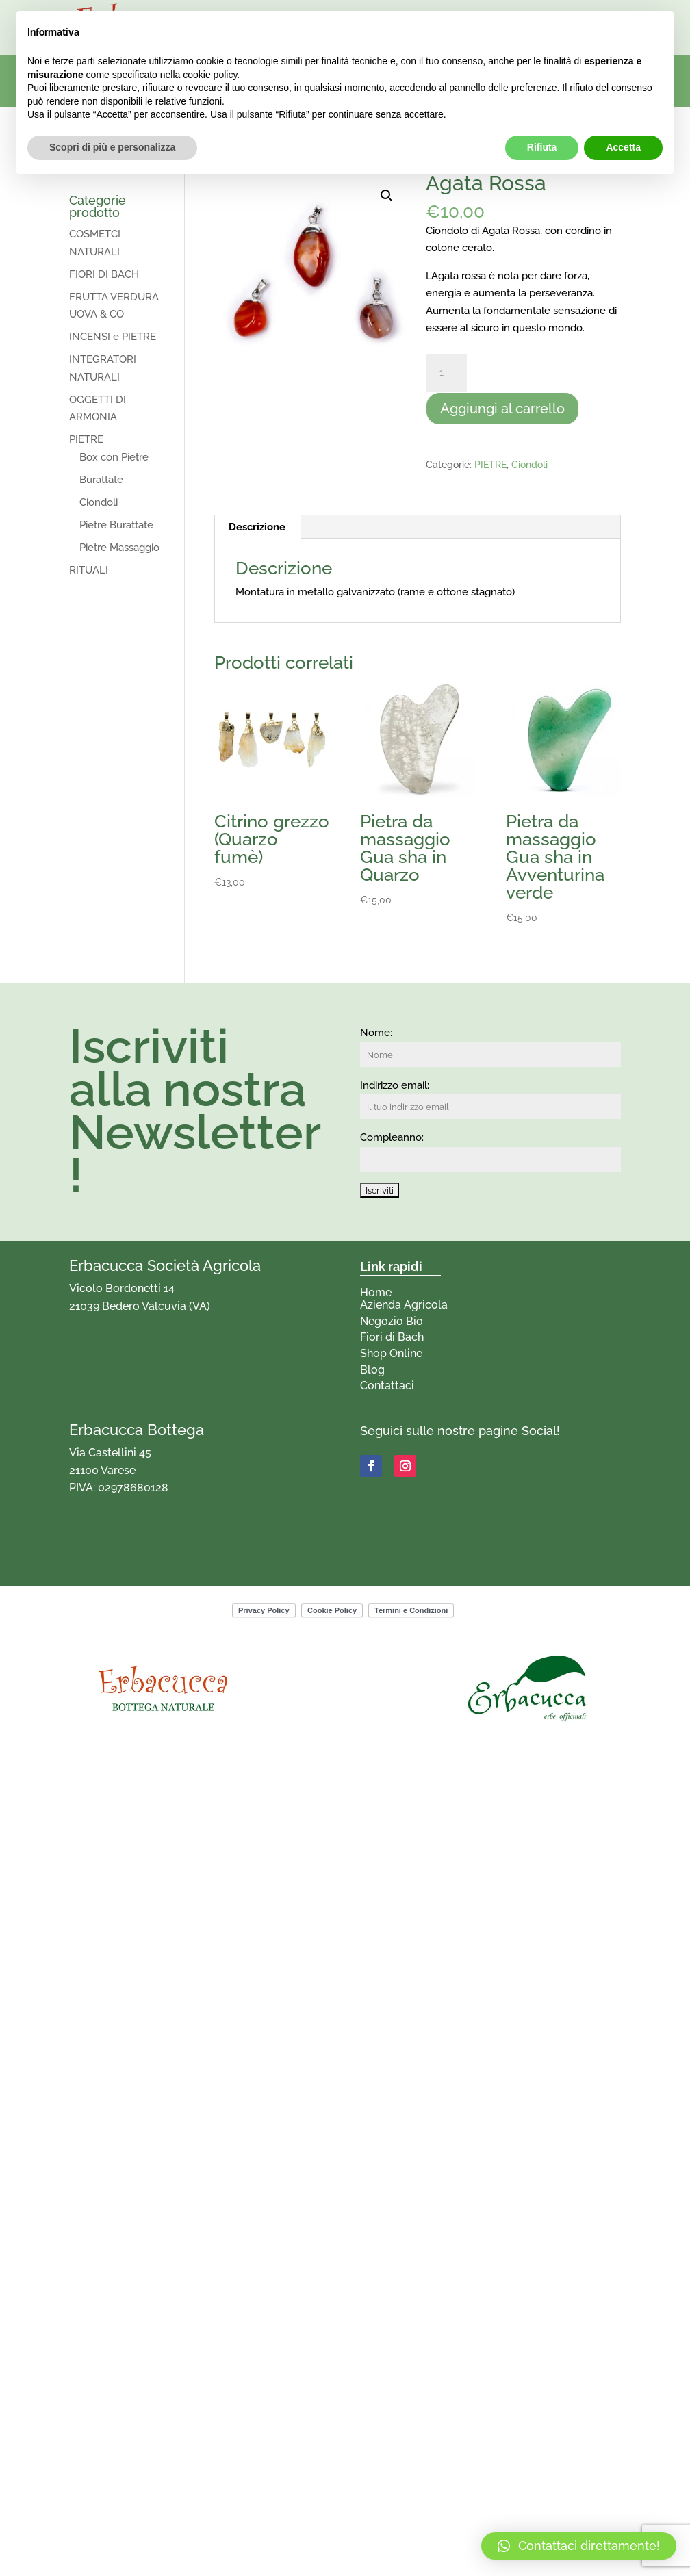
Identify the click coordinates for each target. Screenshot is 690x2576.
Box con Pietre (114, 457)
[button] (386, 195)
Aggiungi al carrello (502, 408)
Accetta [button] (623, 147)
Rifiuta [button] (542, 147)
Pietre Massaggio (119, 547)
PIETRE (490, 464)
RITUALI (88, 570)
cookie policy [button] (210, 74)
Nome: (376, 1033)
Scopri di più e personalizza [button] (112, 147)
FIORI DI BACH (104, 274)
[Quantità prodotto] (446, 373)
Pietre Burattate (116, 525)
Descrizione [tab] (257, 527)
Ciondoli (529, 464)
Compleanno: (392, 1137)
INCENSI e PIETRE (112, 337)
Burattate (101, 480)
